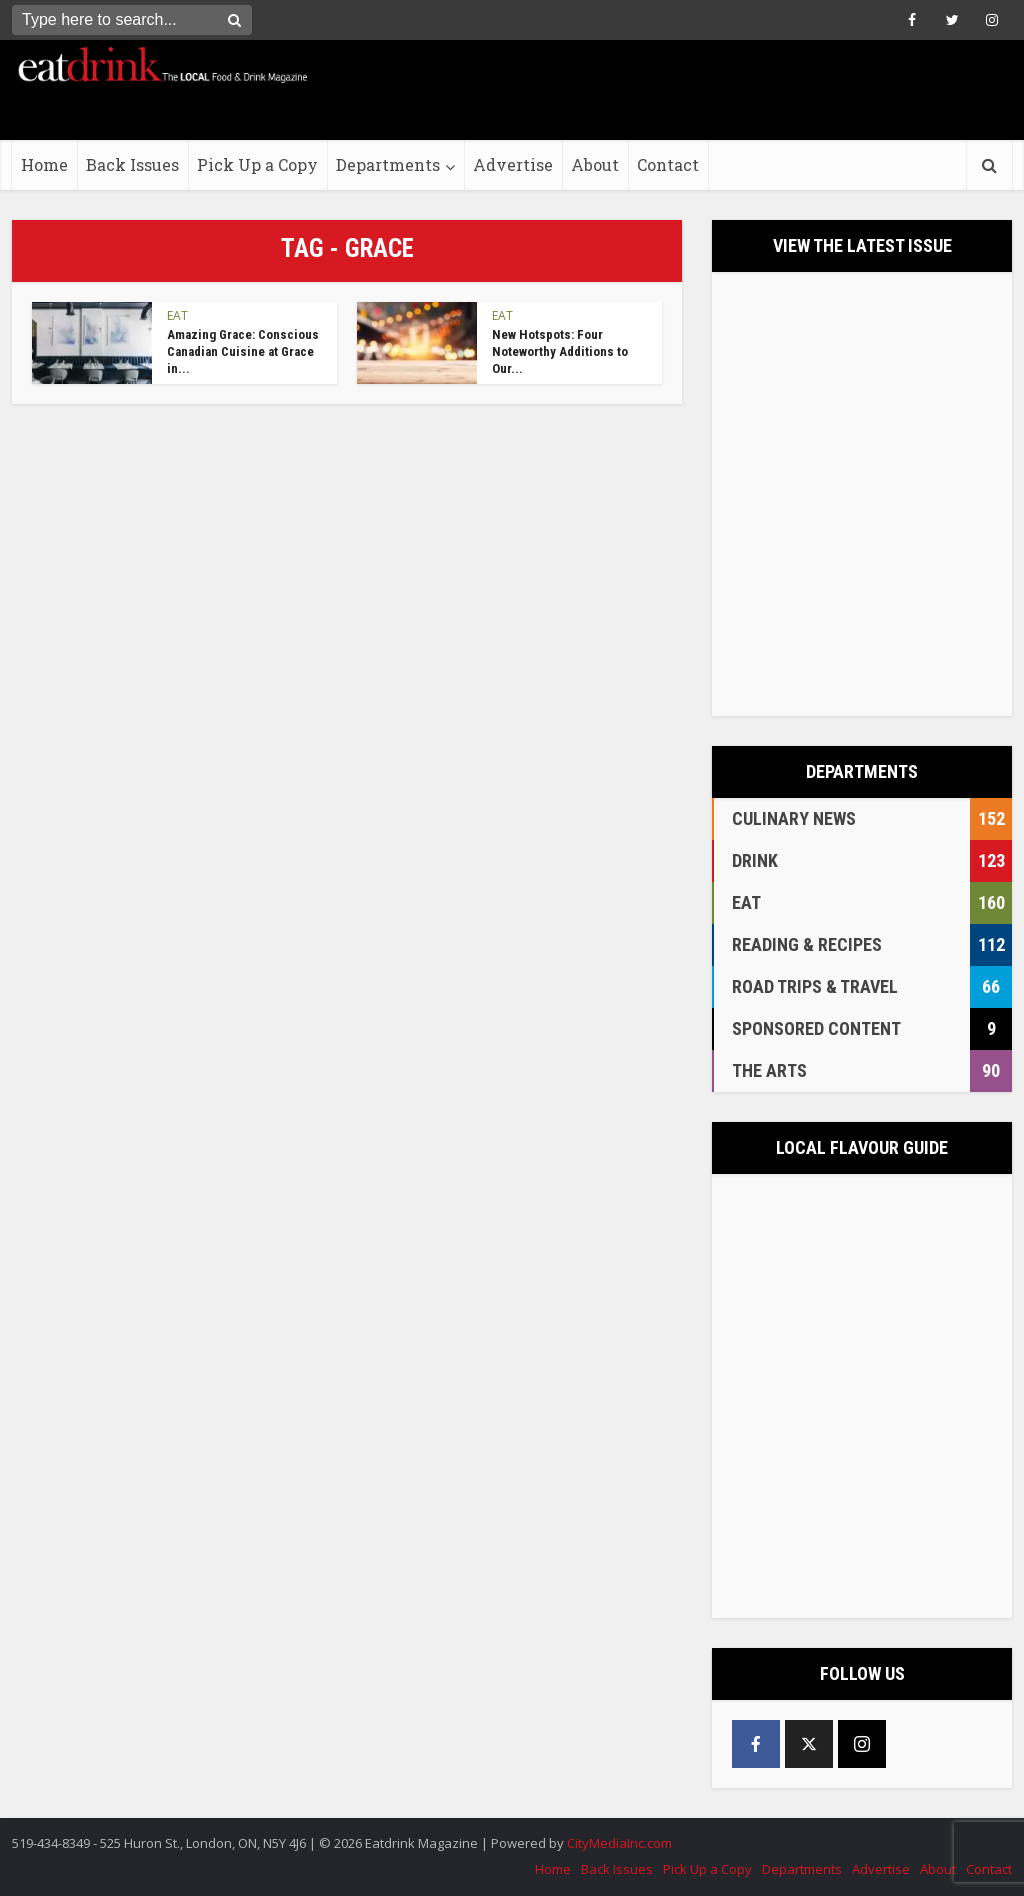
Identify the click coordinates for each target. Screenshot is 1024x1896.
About (595, 164)
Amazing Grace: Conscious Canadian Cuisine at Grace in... (243, 351)
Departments (388, 164)
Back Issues (132, 164)
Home (44, 164)
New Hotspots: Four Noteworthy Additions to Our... (560, 351)
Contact (668, 164)
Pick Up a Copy (257, 164)
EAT (177, 315)
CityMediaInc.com (619, 1843)
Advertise (513, 164)
